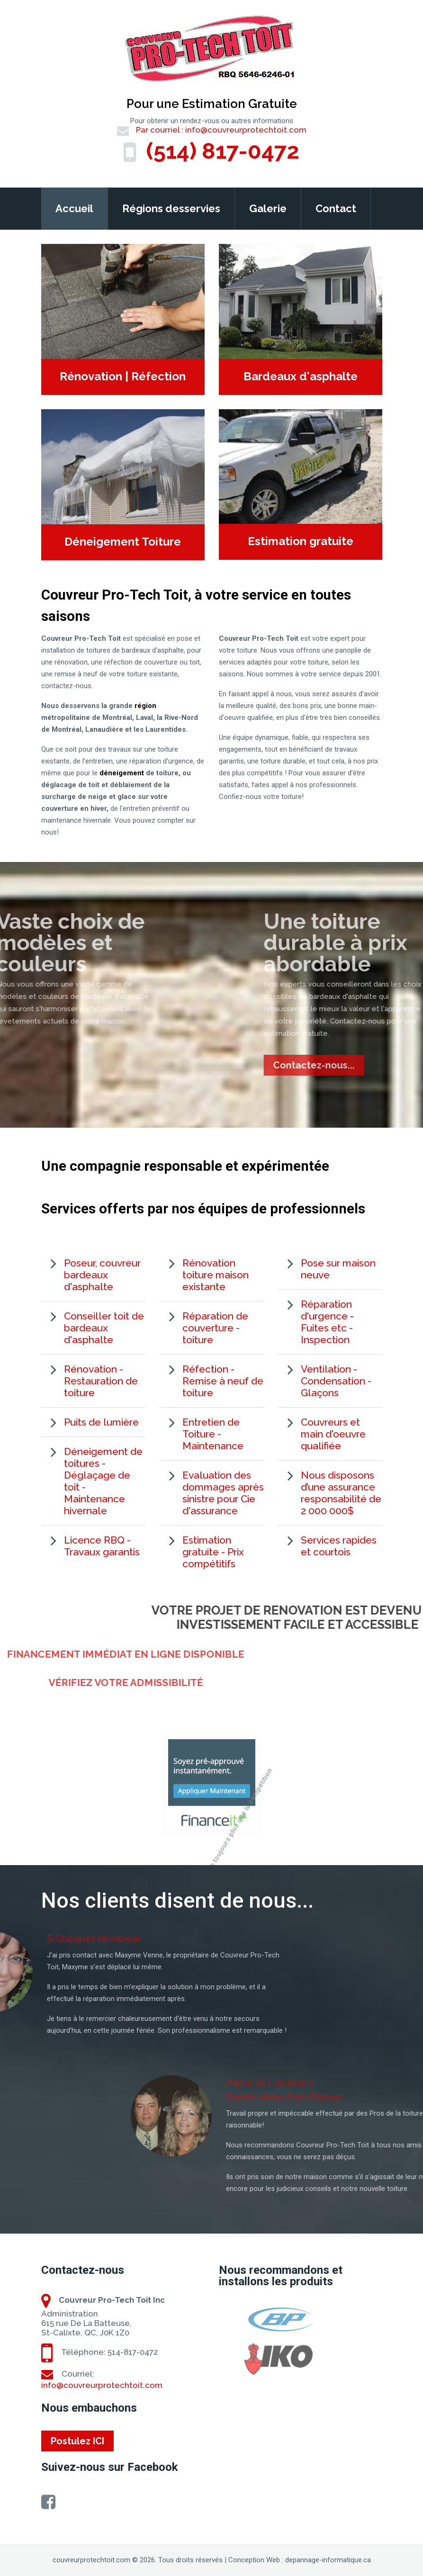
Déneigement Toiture (122, 542)
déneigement (121, 773)
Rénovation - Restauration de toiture (101, 1381)
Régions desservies (171, 208)
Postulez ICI (77, 2441)
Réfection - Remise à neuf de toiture (222, 1381)
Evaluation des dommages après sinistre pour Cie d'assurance (223, 1493)
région (145, 705)
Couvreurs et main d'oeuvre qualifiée (333, 1434)
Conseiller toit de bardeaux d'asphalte (104, 1328)
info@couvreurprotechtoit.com (245, 130)
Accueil (74, 208)
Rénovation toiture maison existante (215, 1274)
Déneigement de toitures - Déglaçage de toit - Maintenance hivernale (103, 1481)
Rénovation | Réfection (123, 376)
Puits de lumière (101, 1422)
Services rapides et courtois (339, 1546)
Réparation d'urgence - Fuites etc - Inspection (327, 1322)
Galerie (268, 208)
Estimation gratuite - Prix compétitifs (213, 1552)
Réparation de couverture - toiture (215, 1328)
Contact (335, 208)
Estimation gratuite (300, 541)
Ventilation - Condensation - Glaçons (336, 1381)
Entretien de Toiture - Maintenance (212, 1434)
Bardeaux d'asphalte (300, 376)
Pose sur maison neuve (338, 1269)
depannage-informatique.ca (328, 2560)
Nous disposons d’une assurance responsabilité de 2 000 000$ (341, 1493)
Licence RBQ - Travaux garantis (102, 1546)
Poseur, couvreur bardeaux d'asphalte (102, 1274)
